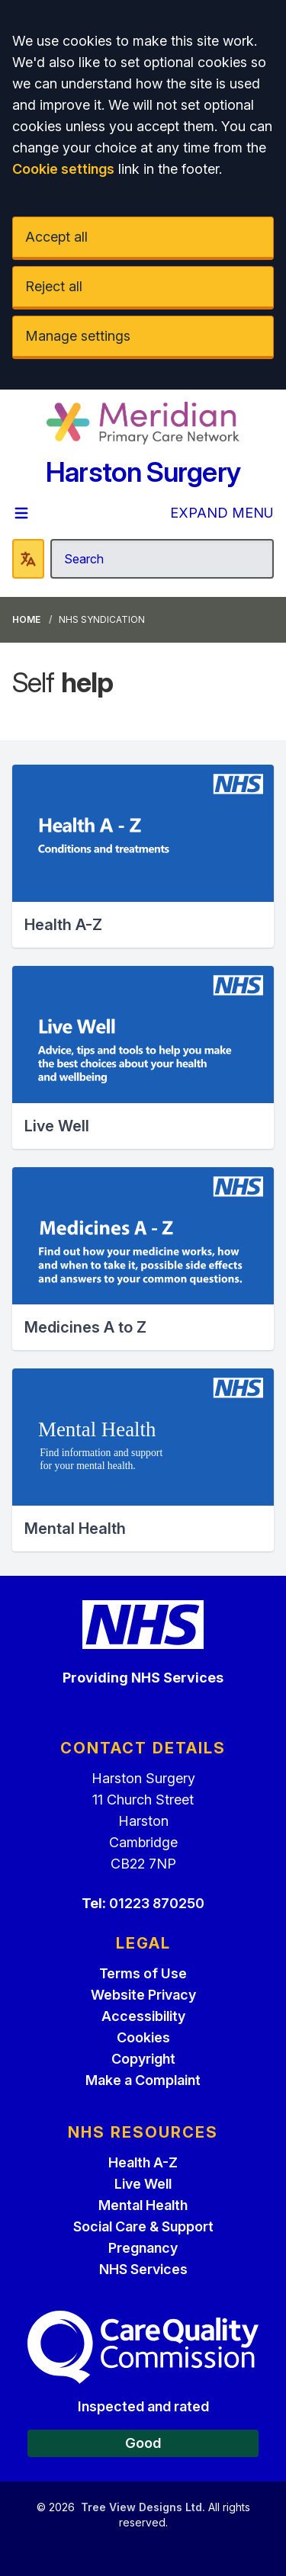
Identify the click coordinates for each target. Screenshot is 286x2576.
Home (26, 619)
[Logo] (143, 423)
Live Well (143, 2184)
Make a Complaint (143, 2080)
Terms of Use (143, 1973)
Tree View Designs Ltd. (143, 2507)
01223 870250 (156, 1903)
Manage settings (77, 336)
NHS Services (143, 2269)
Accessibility (143, 2016)
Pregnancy (143, 2248)
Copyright (143, 2059)
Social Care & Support (143, 2226)
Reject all (53, 286)
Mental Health (143, 2205)
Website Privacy (143, 1995)
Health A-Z (143, 2162)
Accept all (56, 237)
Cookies (143, 2037)
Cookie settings (63, 169)
